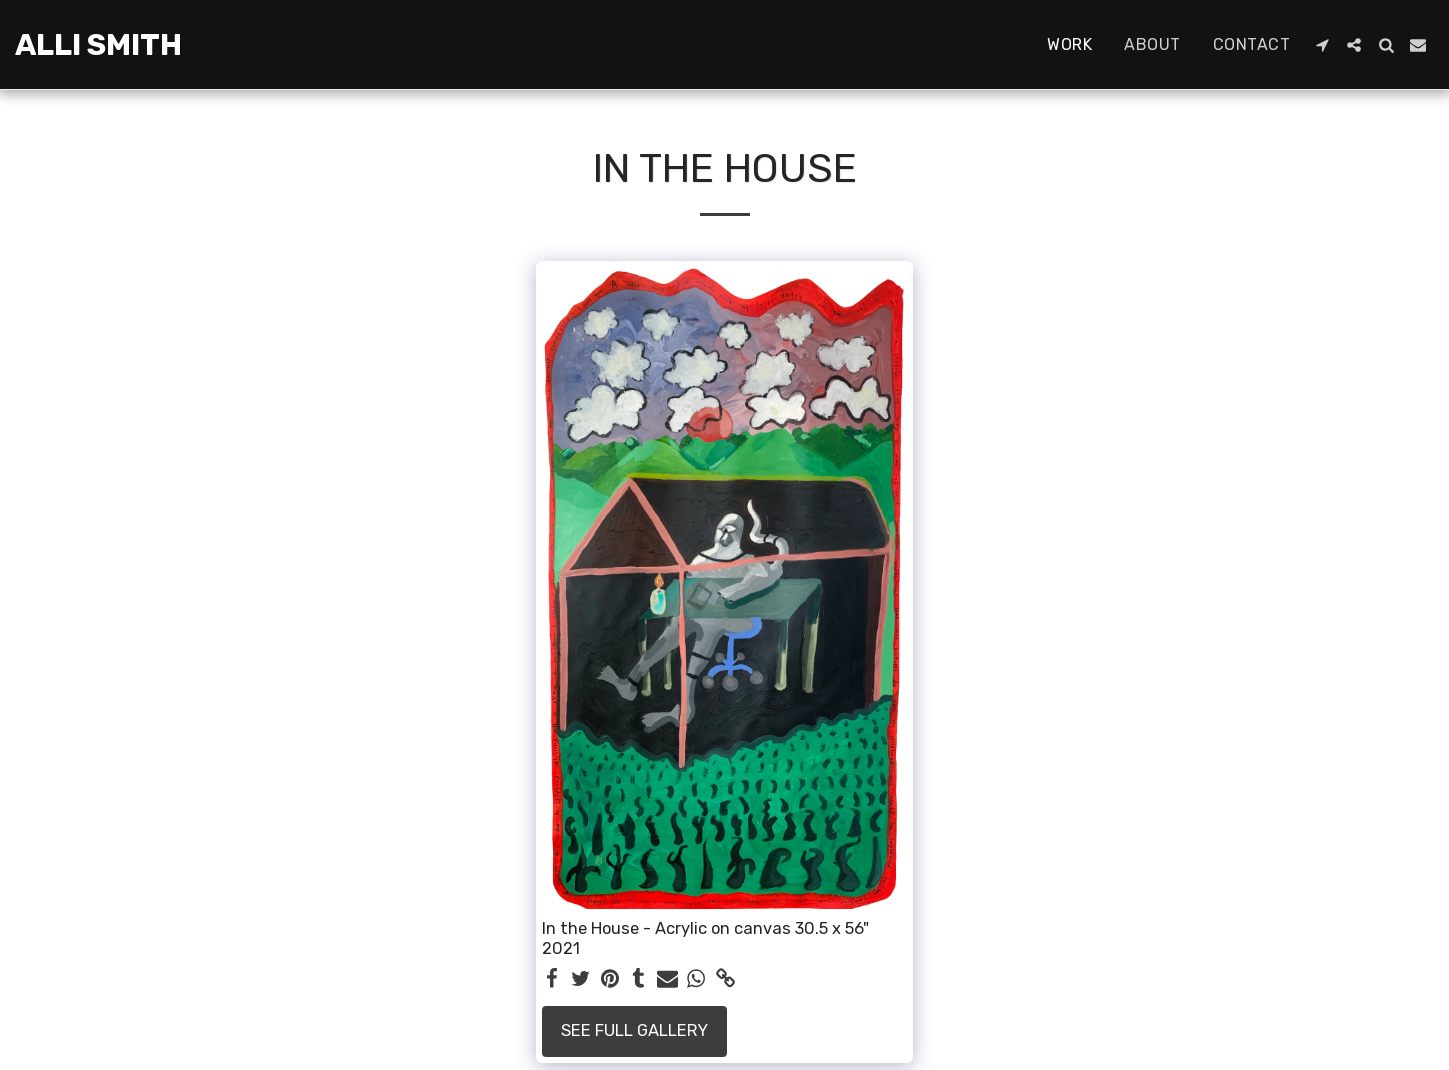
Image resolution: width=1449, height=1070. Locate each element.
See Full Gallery (634, 1030)
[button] (1322, 45)
